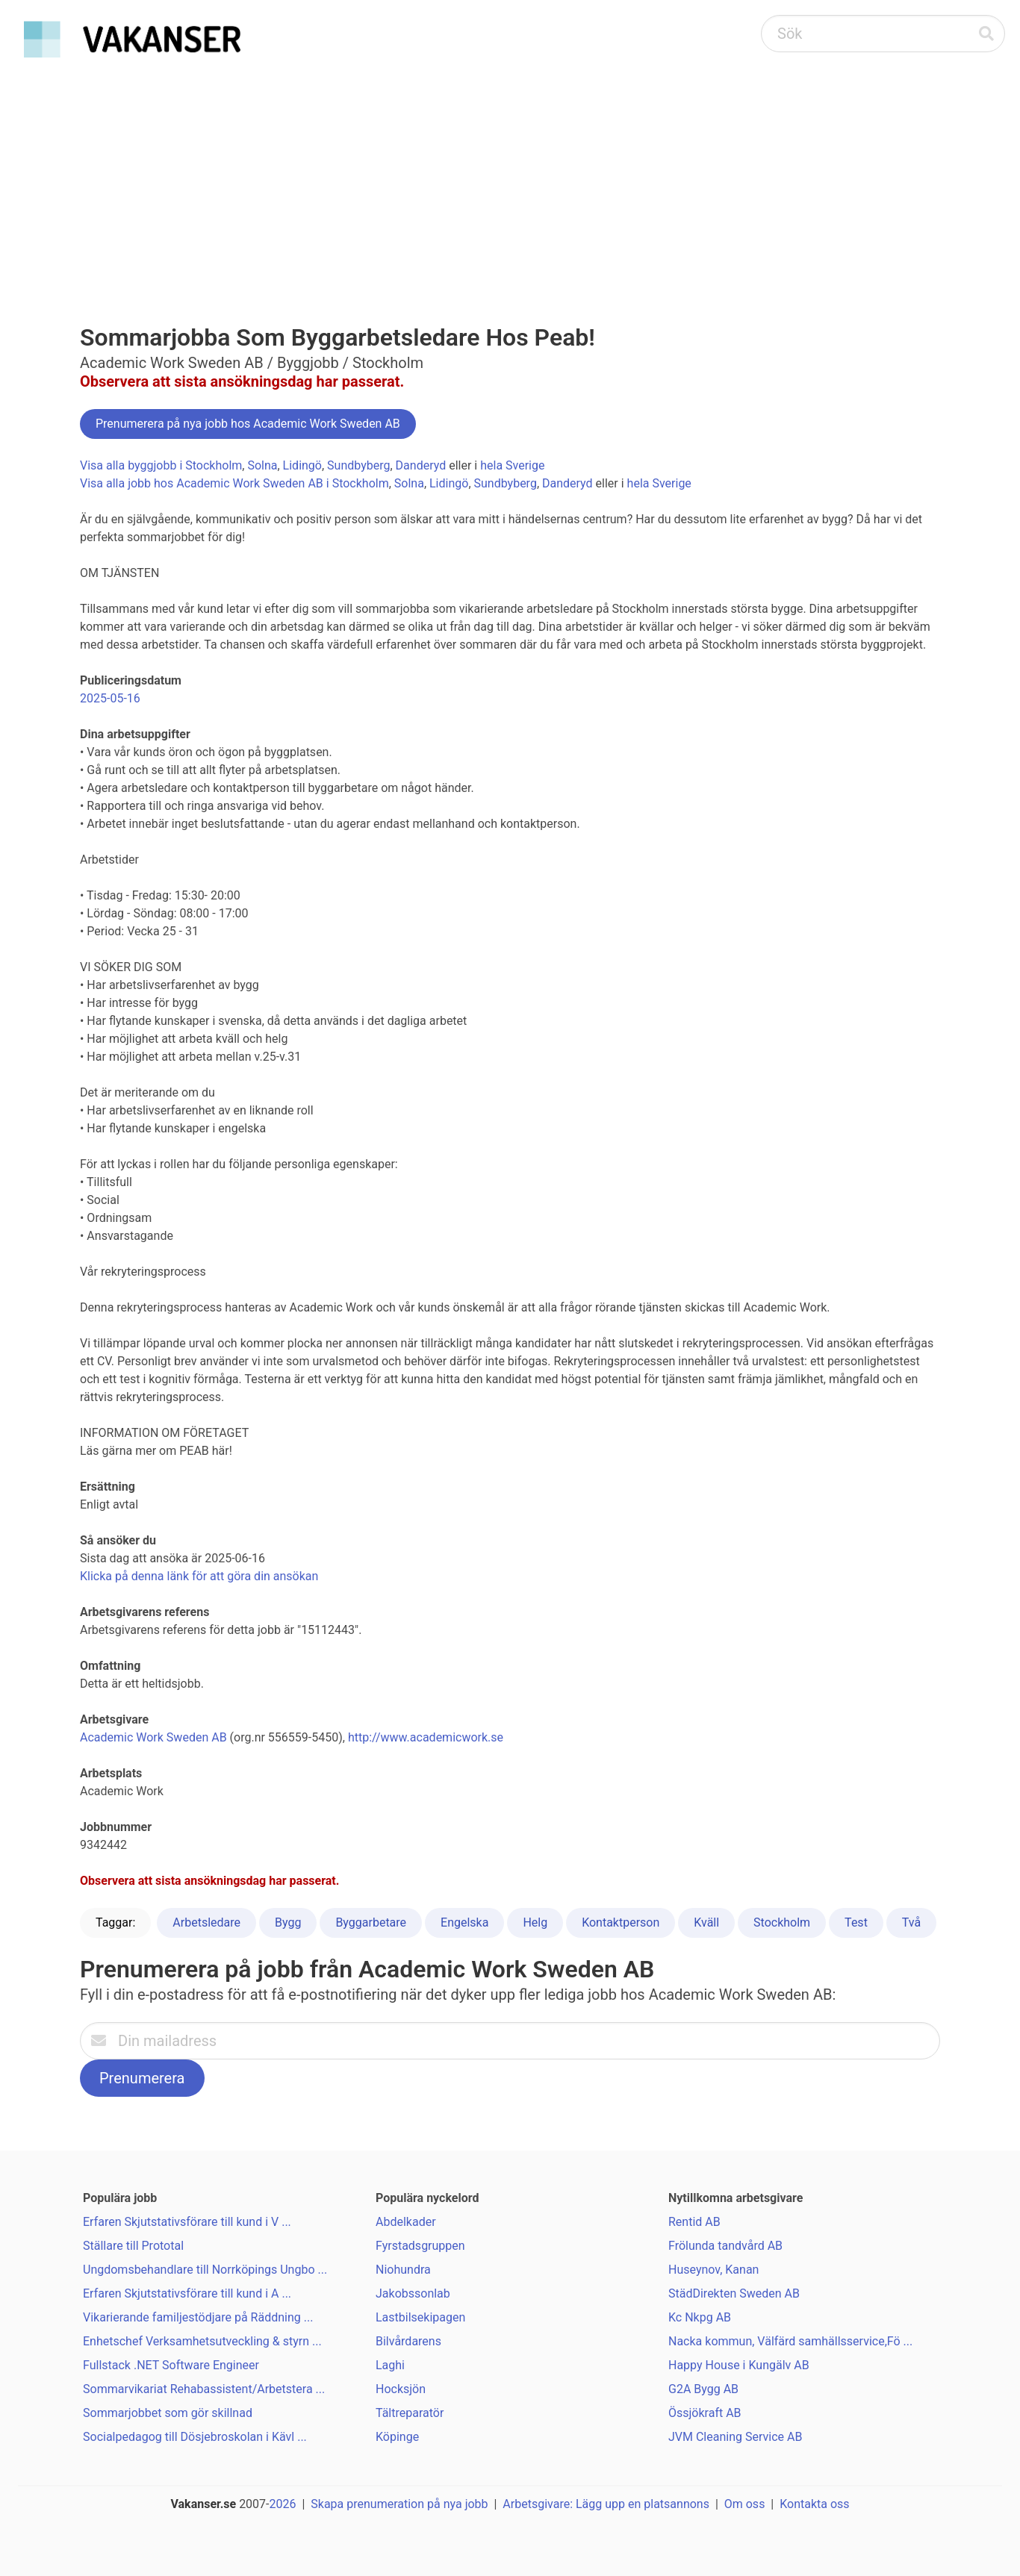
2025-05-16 (110, 698)
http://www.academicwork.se (425, 1737)
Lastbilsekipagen (420, 2317)
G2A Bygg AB (703, 2389)
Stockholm (781, 1922)
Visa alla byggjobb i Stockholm (161, 465)
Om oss (744, 2504)
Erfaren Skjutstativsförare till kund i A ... (187, 2293)
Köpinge (397, 2437)
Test (856, 1922)
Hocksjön (401, 2389)
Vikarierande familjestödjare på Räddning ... (198, 2317)
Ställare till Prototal (133, 2246)
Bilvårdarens (408, 2341)
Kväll (706, 1922)
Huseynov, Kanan (713, 2269)
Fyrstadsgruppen (420, 2246)
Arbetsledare (206, 1922)
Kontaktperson (620, 1922)
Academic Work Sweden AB (153, 1737)
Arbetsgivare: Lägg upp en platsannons (606, 2504)
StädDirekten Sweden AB (734, 2293)
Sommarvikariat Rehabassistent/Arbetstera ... (204, 2389)
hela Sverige (512, 465)
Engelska (464, 1922)
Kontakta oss (814, 2504)
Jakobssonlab (413, 2293)
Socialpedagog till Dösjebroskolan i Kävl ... (195, 2437)
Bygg (288, 1922)
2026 (283, 2504)
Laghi (390, 2365)
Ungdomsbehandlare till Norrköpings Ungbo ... (205, 2269)
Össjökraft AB (704, 2413)
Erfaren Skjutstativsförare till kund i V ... (187, 2222)
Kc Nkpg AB (699, 2317)
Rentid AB (694, 2222)
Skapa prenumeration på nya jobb (399, 2504)
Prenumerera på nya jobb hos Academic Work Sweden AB (248, 424)
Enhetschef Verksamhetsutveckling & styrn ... (202, 2341)
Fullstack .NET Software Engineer (171, 2365)
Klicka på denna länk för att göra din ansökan (199, 1576)
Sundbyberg (358, 465)
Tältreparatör (410, 2413)
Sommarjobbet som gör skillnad (167, 2413)
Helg (535, 1922)
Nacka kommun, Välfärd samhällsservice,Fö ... (790, 2341)
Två (911, 1922)
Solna (262, 465)
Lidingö (302, 465)
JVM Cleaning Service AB (735, 2437)
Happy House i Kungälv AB (738, 2365)
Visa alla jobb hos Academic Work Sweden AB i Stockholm (234, 483)
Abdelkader (406, 2222)
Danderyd (421, 465)
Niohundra (403, 2269)
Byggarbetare (370, 1922)
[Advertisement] (510, 176)
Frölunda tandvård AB (725, 2246)
